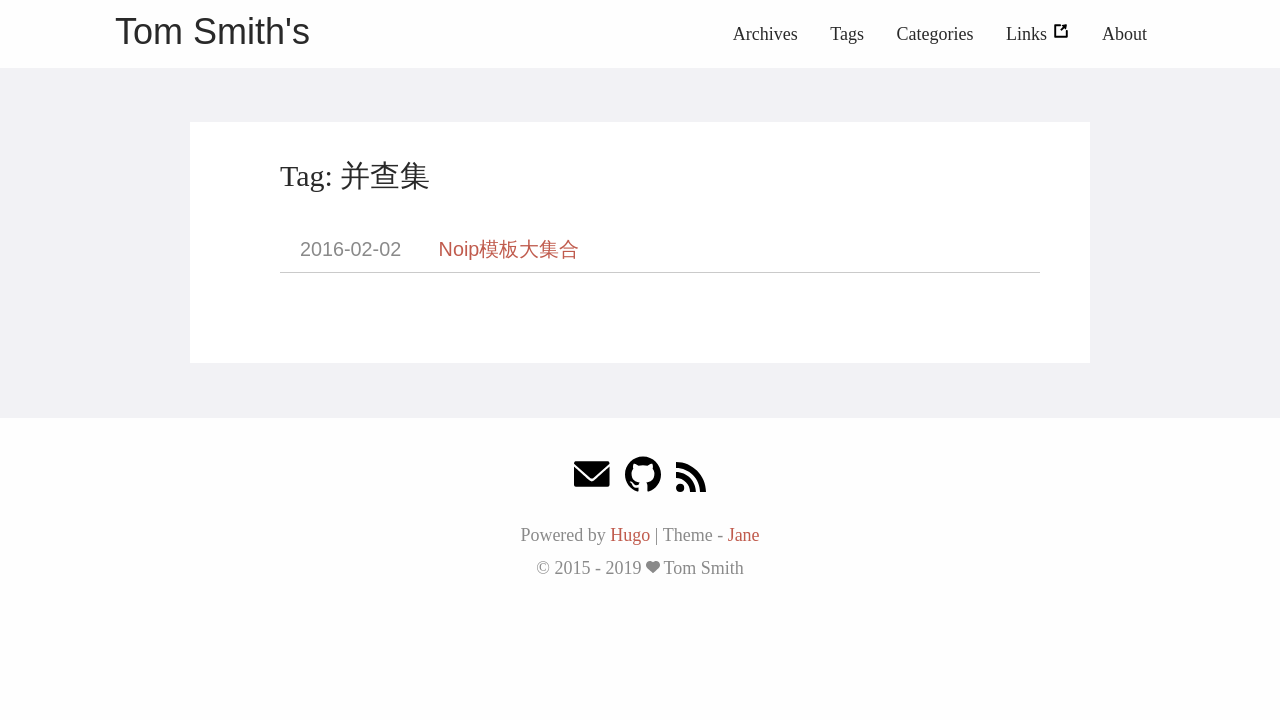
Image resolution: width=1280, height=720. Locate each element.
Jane (744, 535)
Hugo (630, 535)
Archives (765, 34)
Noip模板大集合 (509, 249)
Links (1038, 34)
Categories (935, 34)
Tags (847, 34)
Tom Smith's (212, 31)
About (1124, 34)
